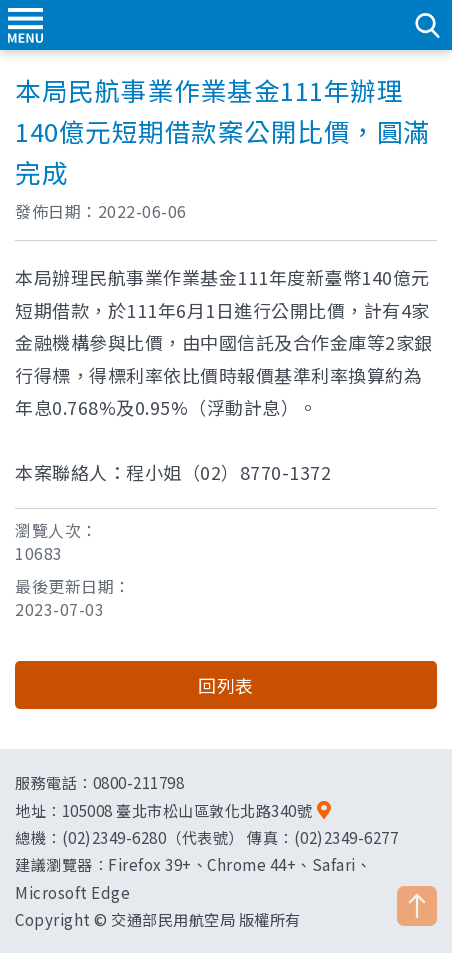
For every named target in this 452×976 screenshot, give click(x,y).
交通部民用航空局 (226, 25)
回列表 (226, 685)
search (427, 25)
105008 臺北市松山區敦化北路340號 (187, 810)
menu (25, 25)
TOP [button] (417, 906)
